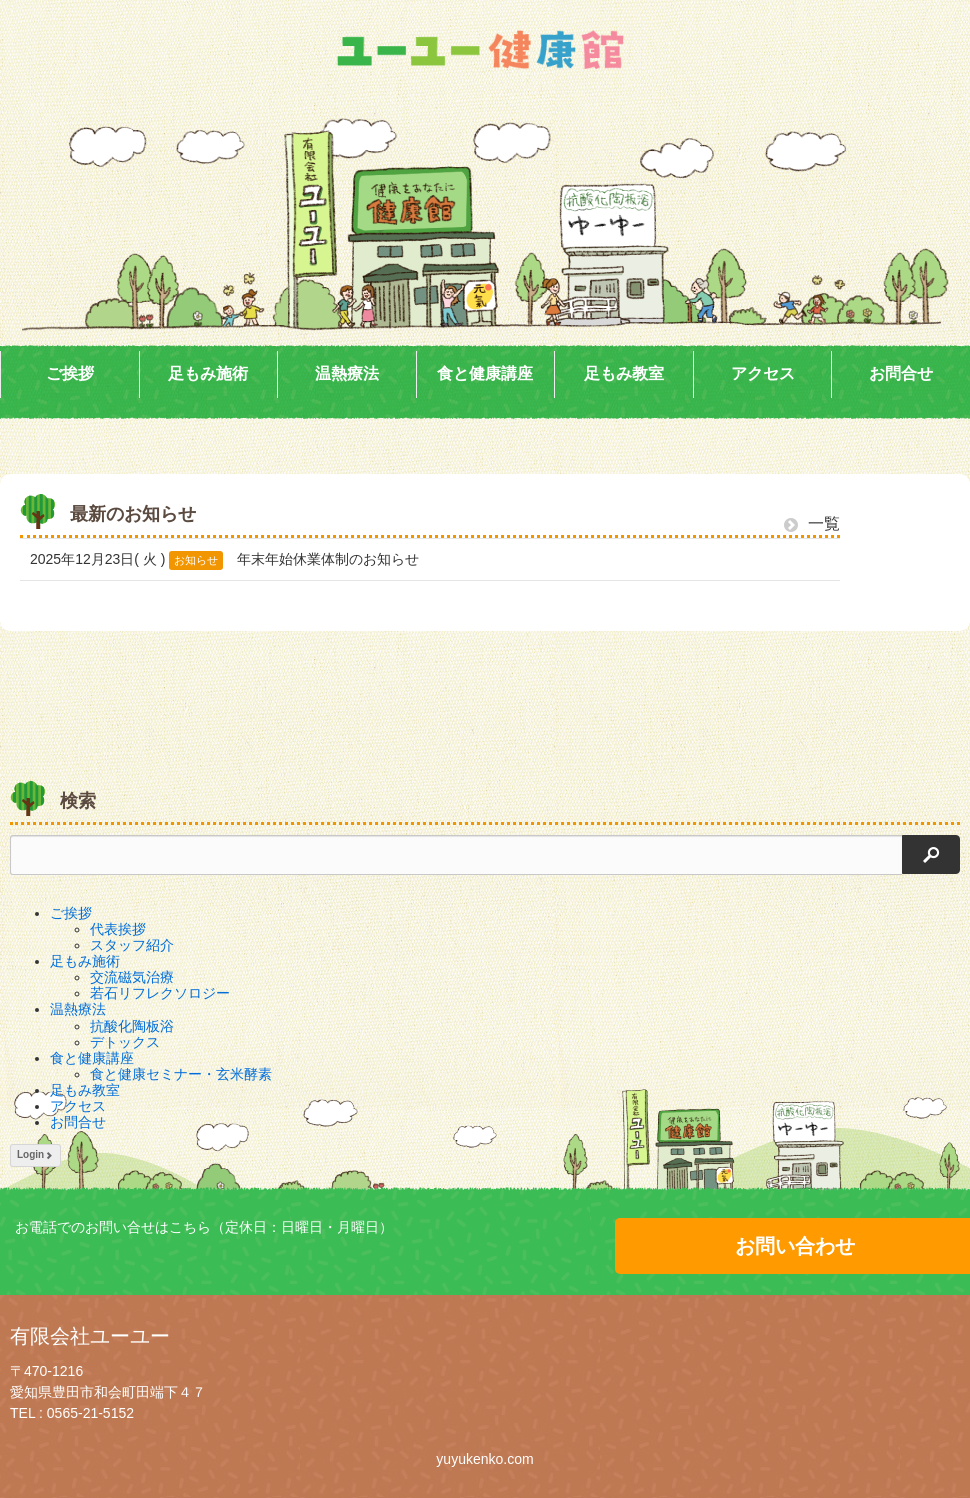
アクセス (763, 373)
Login (35, 1154)
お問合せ (901, 373)
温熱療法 (347, 373)
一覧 (812, 523)
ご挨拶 (70, 373)
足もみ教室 (624, 373)
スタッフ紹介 (132, 945)
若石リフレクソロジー (160, 993)
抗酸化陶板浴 (132, 1026)
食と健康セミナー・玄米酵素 (181, 1074)
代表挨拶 (118, 929)
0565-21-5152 (90, 1413)
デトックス (125, 1042)
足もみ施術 (208, 373)
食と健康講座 (485, 373)
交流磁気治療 (132, 977)
